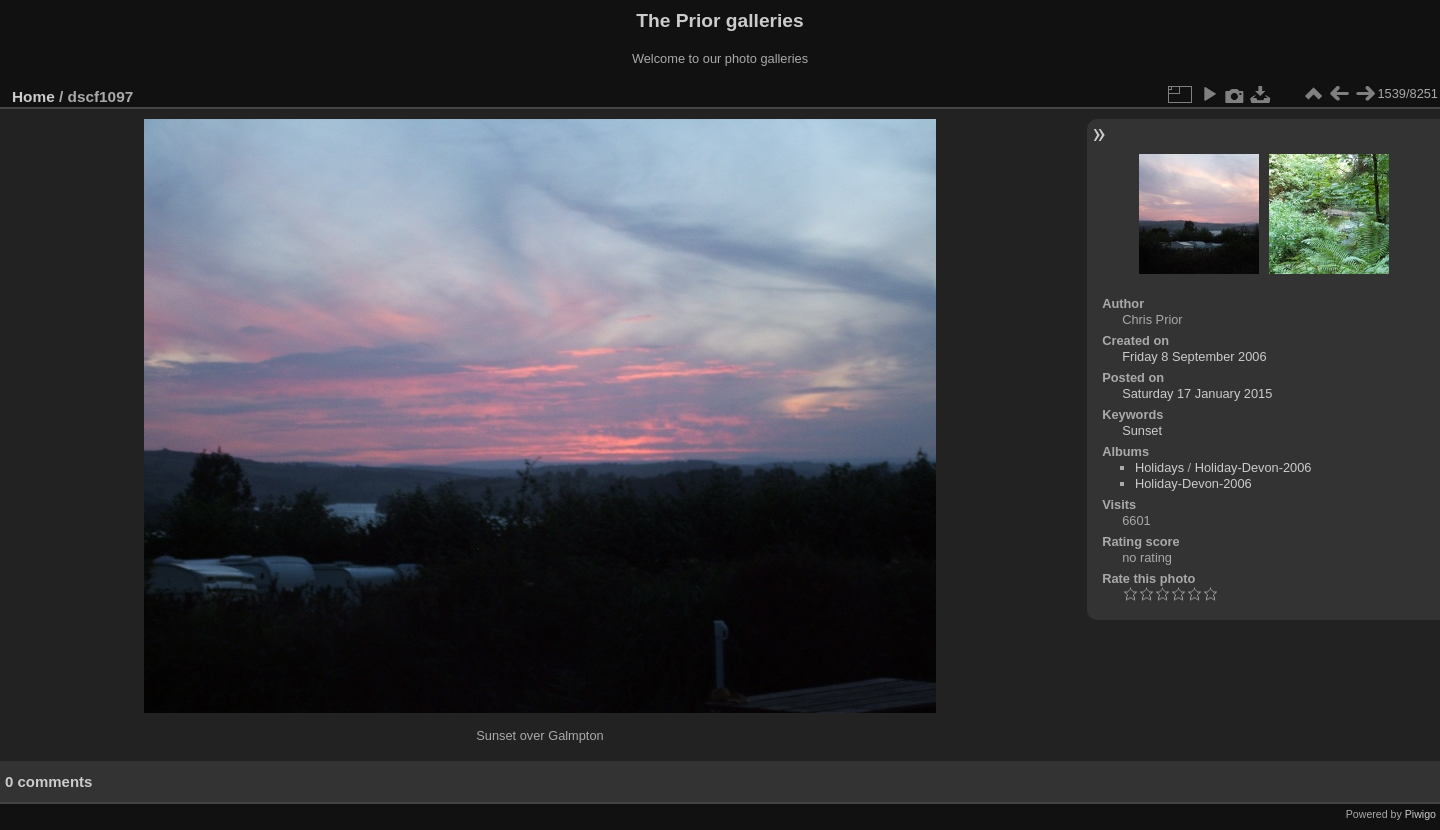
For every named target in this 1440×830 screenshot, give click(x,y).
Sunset (1142, 430)
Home (33, 96)
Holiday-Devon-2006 (1253, 467)
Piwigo (1420, 814)
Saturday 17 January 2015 (1197, 393)
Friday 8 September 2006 (1194, 356)
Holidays (1159, 467)
